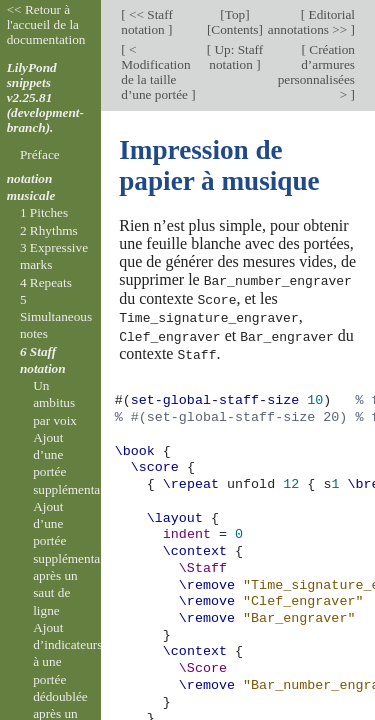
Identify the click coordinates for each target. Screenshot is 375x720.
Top (235, 14)
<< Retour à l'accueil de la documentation (46, 24)
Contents (234, 29)
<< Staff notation (147, 22)
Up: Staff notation (236, 57)
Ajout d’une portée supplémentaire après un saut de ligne (73, 558)
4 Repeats (46, 282)
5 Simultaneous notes (56, 317)
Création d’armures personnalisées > (316, 72)
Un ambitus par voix (55, 403)
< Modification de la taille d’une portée (156, 72)
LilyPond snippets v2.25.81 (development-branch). (45, 97)
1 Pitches (44, 212)
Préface (40, 154)
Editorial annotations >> (311, 22)
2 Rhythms (49, 230)
